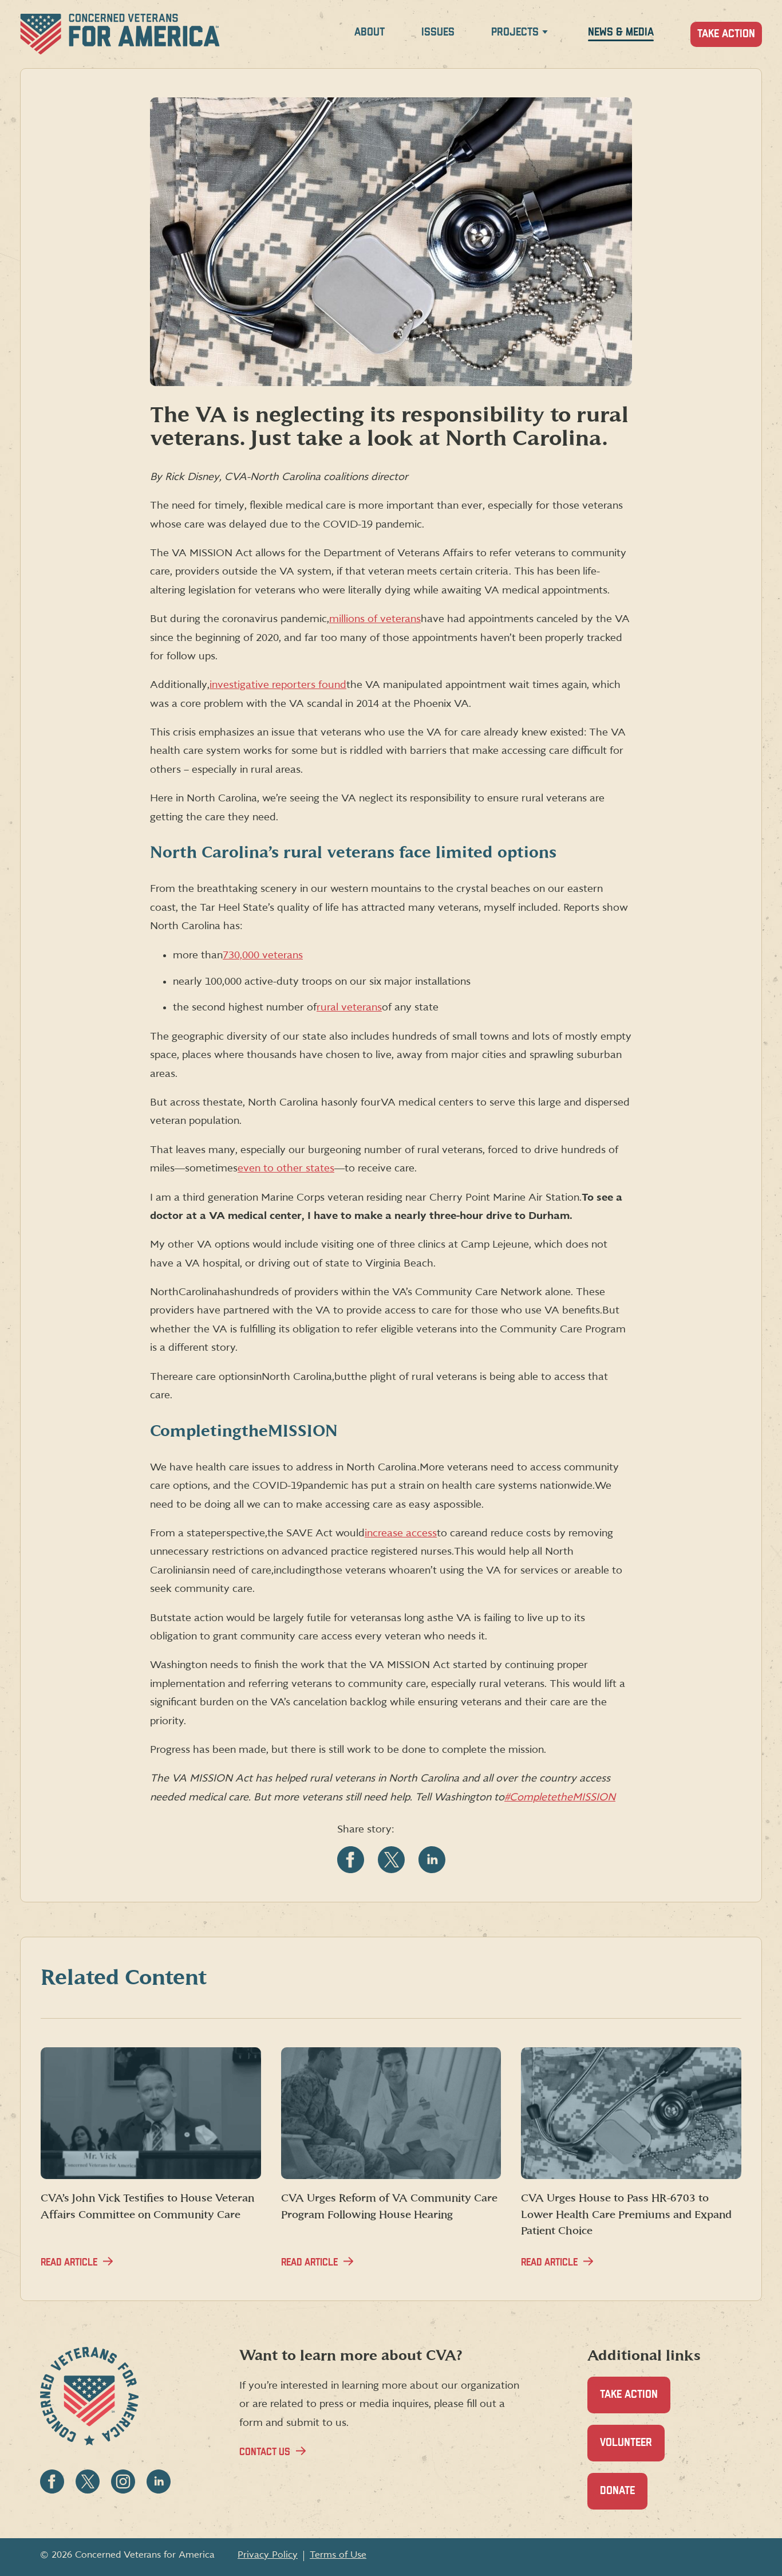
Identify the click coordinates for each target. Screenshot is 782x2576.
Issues (438, 32)
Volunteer (632, 2449)
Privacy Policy (268, 2555)
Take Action (726, 34)
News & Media (621, 32)
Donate (623, 2497)
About (369, 32)
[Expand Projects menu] (545, 34)
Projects (515, 32)
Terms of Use (338, 2555)
